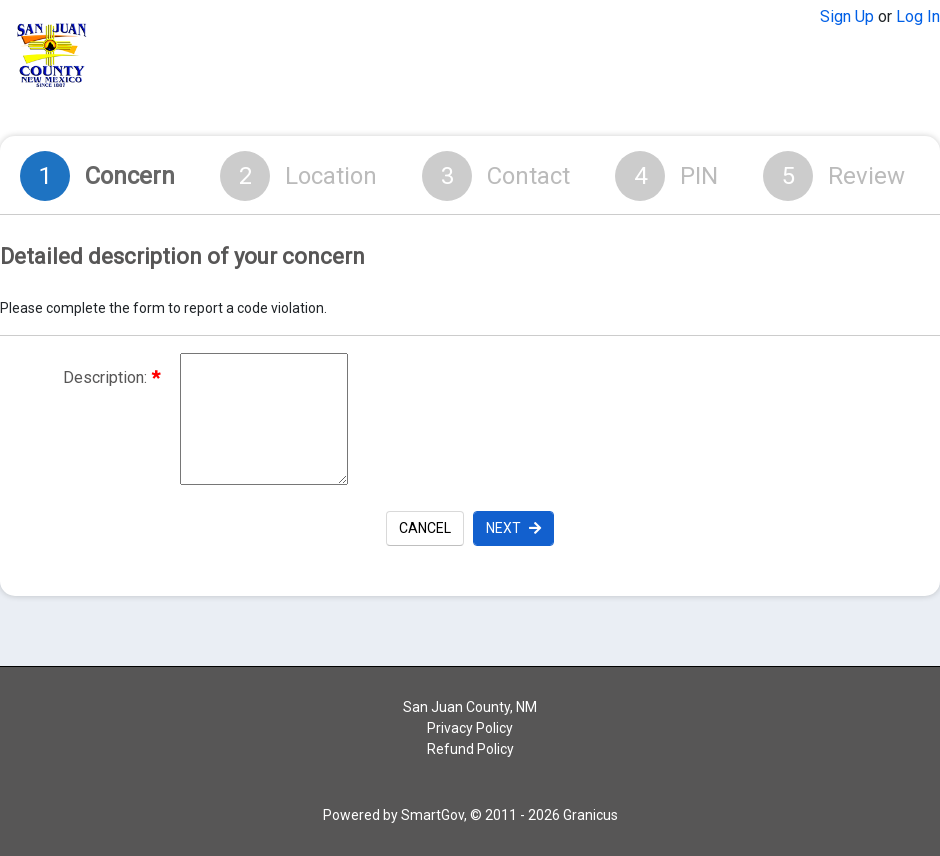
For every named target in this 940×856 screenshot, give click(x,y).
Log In (918, 16)
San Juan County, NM (470, 707)
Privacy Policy (470, 728)
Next (513, 528)
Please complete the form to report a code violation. (163, 308)
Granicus (590, 815)
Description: (111, 377)
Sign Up (847, 16)
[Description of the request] (264, 419)
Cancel (425, 528)
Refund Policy (470, 749)
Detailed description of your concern (182, 257)
